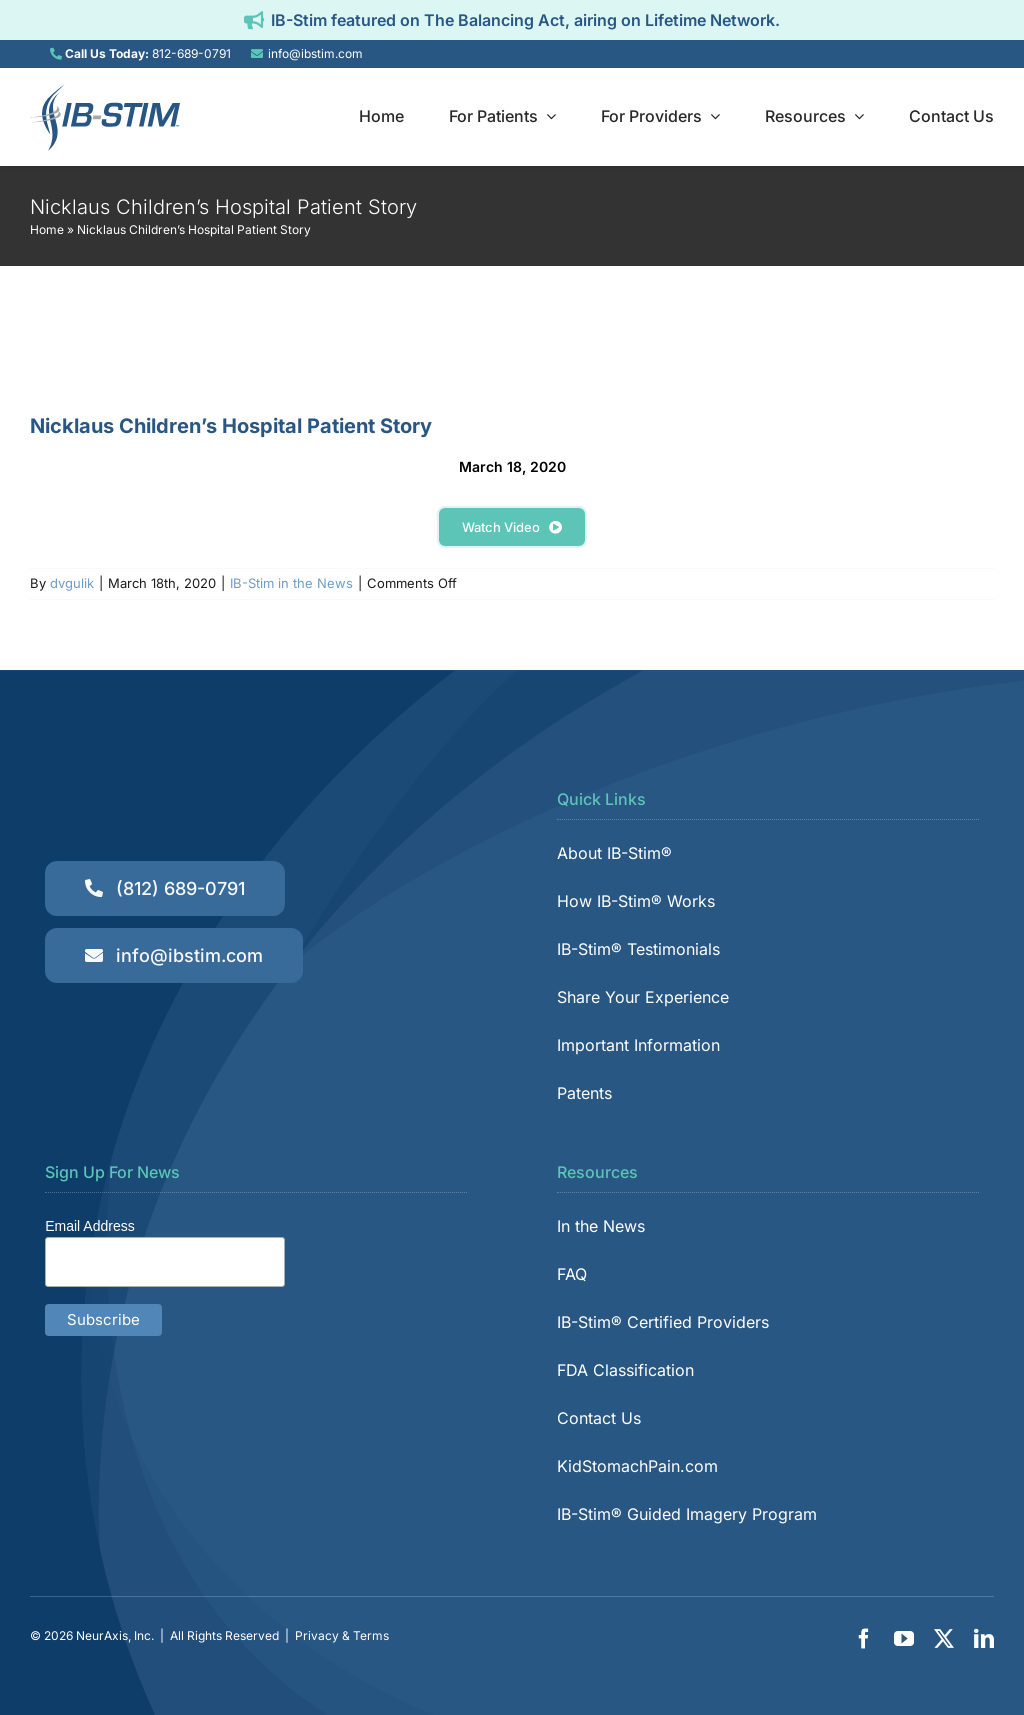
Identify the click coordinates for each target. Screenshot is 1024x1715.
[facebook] (864, 1639)
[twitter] (944, 1639)
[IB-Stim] (105, 91)
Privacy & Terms (342, 1635)
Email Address (89, 1226)
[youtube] (904, 1639)
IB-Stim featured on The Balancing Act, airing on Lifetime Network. (525, 20)
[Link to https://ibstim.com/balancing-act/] (254, 20)
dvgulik (72, 583)
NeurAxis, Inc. (115, 1635)
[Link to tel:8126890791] (56, 54)
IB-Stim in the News (291, 583)
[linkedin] (984, 1639)
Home (47, 229)
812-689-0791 (191, 53)
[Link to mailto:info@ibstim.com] (257, 54)
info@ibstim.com (315, 53)
